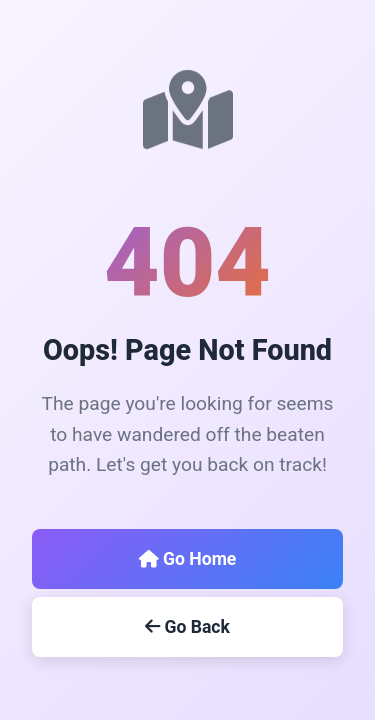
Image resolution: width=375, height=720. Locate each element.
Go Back (187, 627)
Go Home (188, 559)
